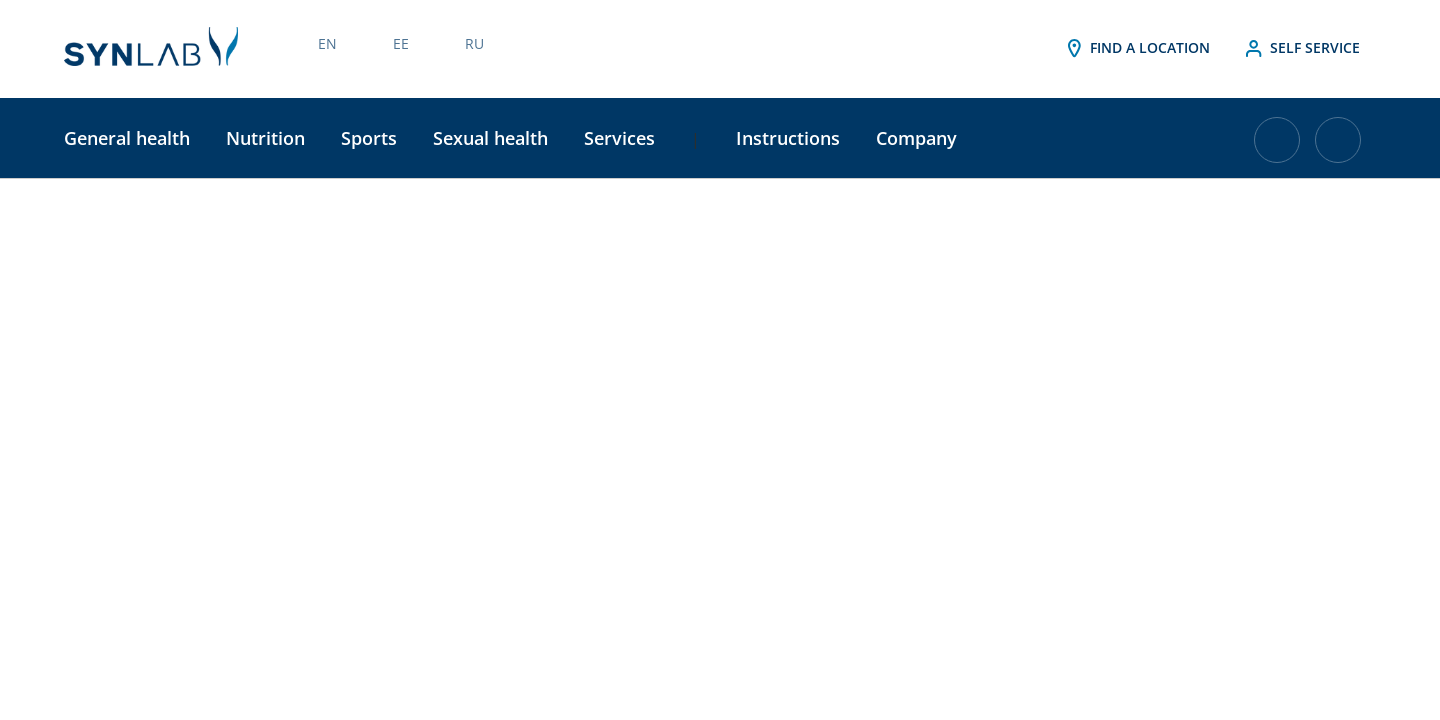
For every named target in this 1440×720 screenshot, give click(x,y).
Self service (1301, 49)
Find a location (1136, 49)
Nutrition (265, 138)
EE (401, 43)
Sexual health (490, 138)
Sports (369, 138)
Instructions (788, 138)
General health (127, 138)
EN (327, 43)
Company (916, 138)
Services (619, 138)
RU (474, 43)
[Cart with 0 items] (1277, 147)
